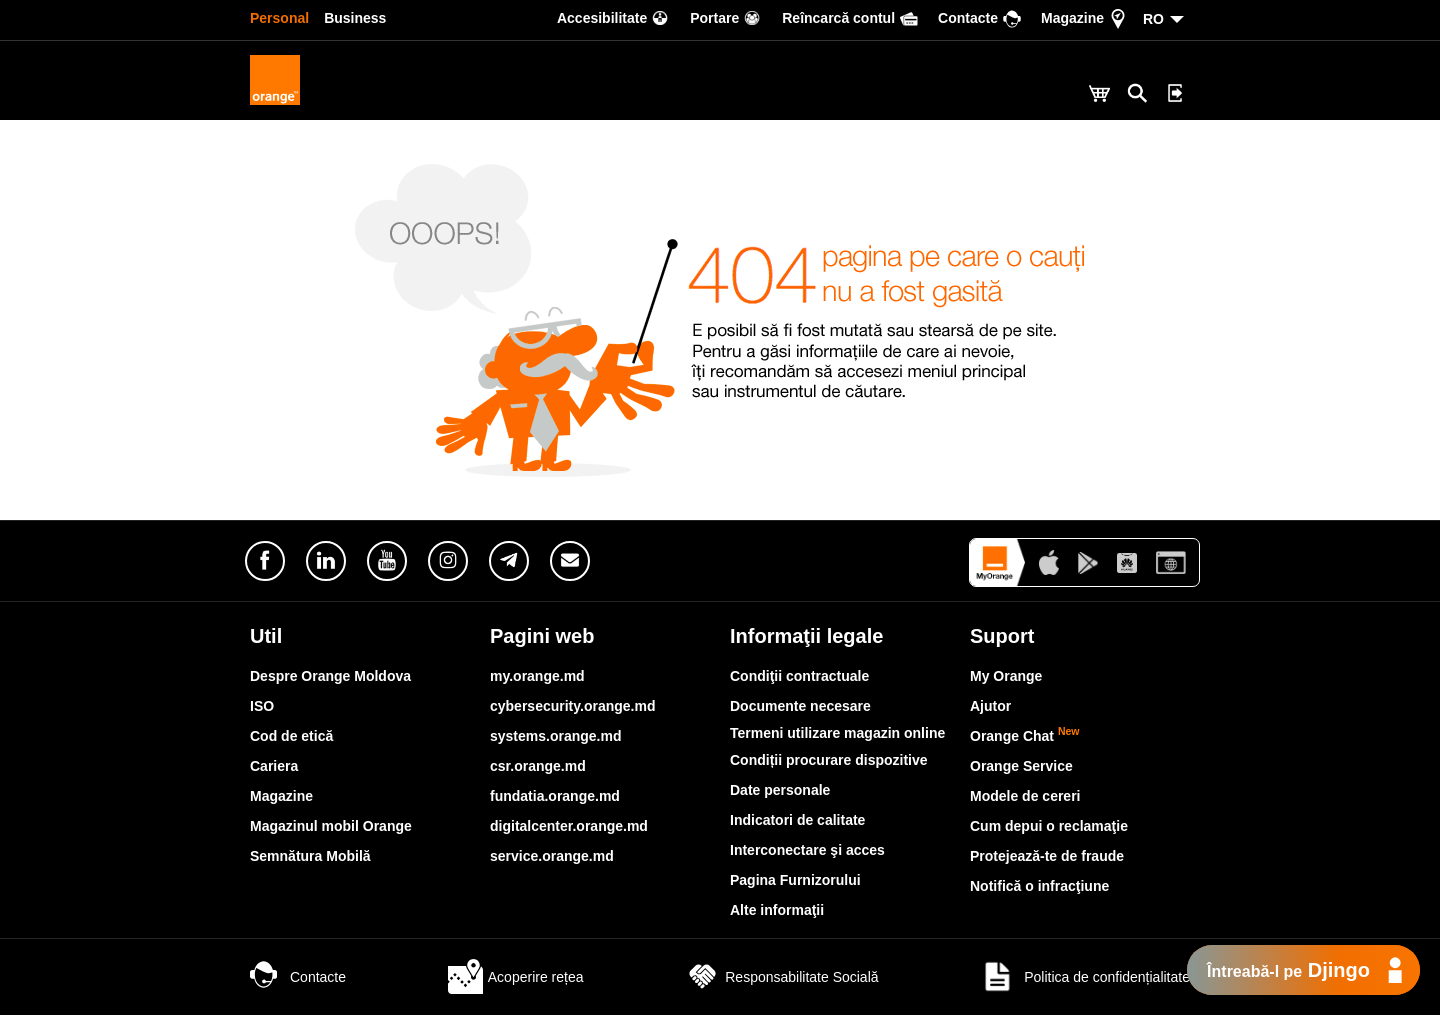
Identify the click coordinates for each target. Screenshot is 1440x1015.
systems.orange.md (556, 736)
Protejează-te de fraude (1047, 856)
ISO (262, 706)
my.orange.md (537, 676)
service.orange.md (552, 856)
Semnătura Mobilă (310, 856)
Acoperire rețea (516, 977)
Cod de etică (291, 736)
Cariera (274, 766)
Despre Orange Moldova (330, 676)
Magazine (281, 796)
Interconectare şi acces (807, 850)
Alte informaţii (777, 910)
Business (355, 18)
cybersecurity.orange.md (572, 706)
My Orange (1006, 676)
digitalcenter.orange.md (569, 826)
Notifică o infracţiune (1039, 886)
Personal (279, 18)
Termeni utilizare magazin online (837, 733)
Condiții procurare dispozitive (829, 760)
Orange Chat (1025, 736)
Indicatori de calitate (797, 820)
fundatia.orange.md (555, 796)
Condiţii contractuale (799, 676)
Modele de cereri (1025, 796)
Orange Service (1021, 766)
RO (1153, 19)
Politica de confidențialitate (1085, 977)
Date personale (780, 790)
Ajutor (990, 706)
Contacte (298, 977)
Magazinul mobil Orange (331, 826)
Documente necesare (800, 706)
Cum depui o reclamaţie (1049, 826)
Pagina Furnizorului (795, 880)
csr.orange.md (538, 766)
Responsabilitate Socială (781, 977)
